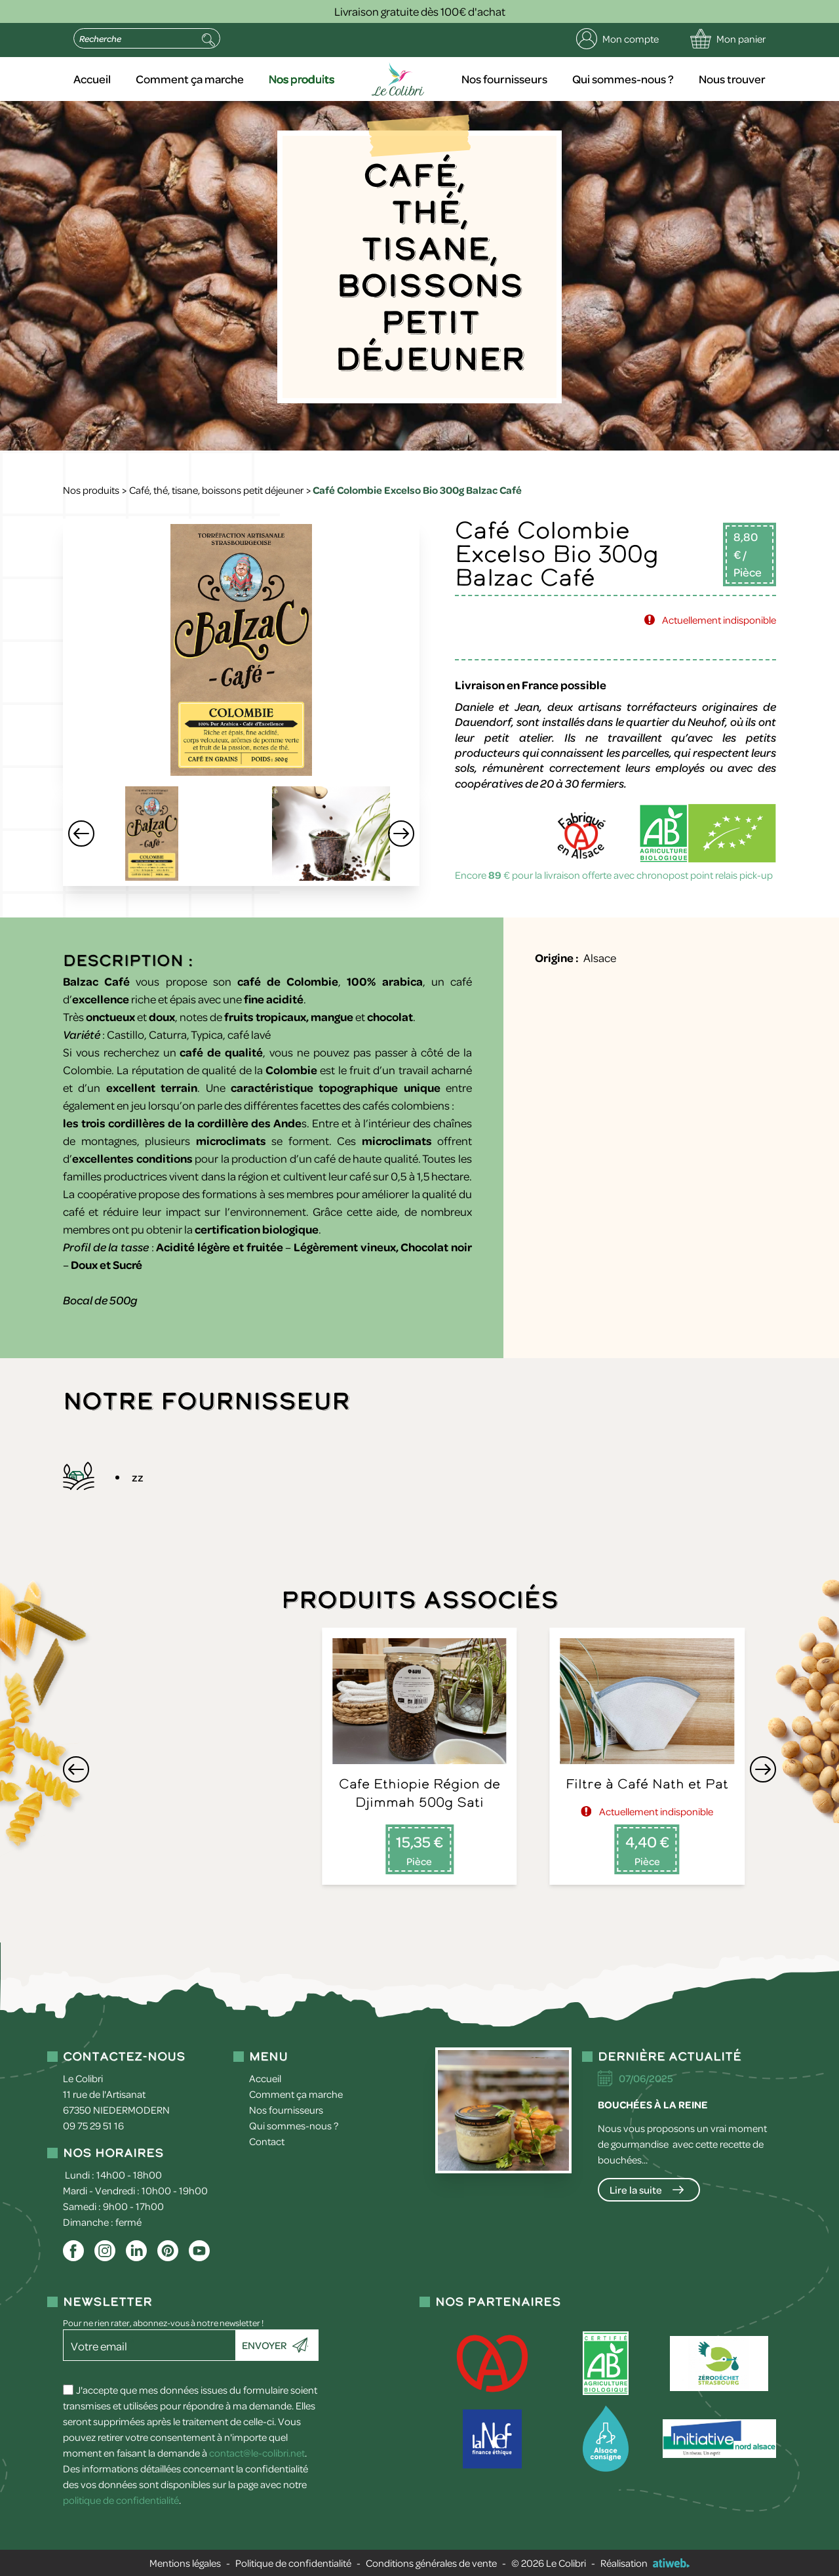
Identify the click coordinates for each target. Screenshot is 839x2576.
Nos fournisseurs (504, 78)
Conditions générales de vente (431, 2562)
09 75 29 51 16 (93, 2125)
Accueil (92, 78)
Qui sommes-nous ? (623, 78)
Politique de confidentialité (293, 2562)
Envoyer (264, 2345)
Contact (266, 2141)
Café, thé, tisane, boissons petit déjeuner (216, 489)
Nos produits (301, 78)
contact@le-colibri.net (257, 2452)
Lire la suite (636, 2189)
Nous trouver (732, 78)
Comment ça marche (190, 78)
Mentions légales (185, 2562)
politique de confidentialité (121, 2499)
